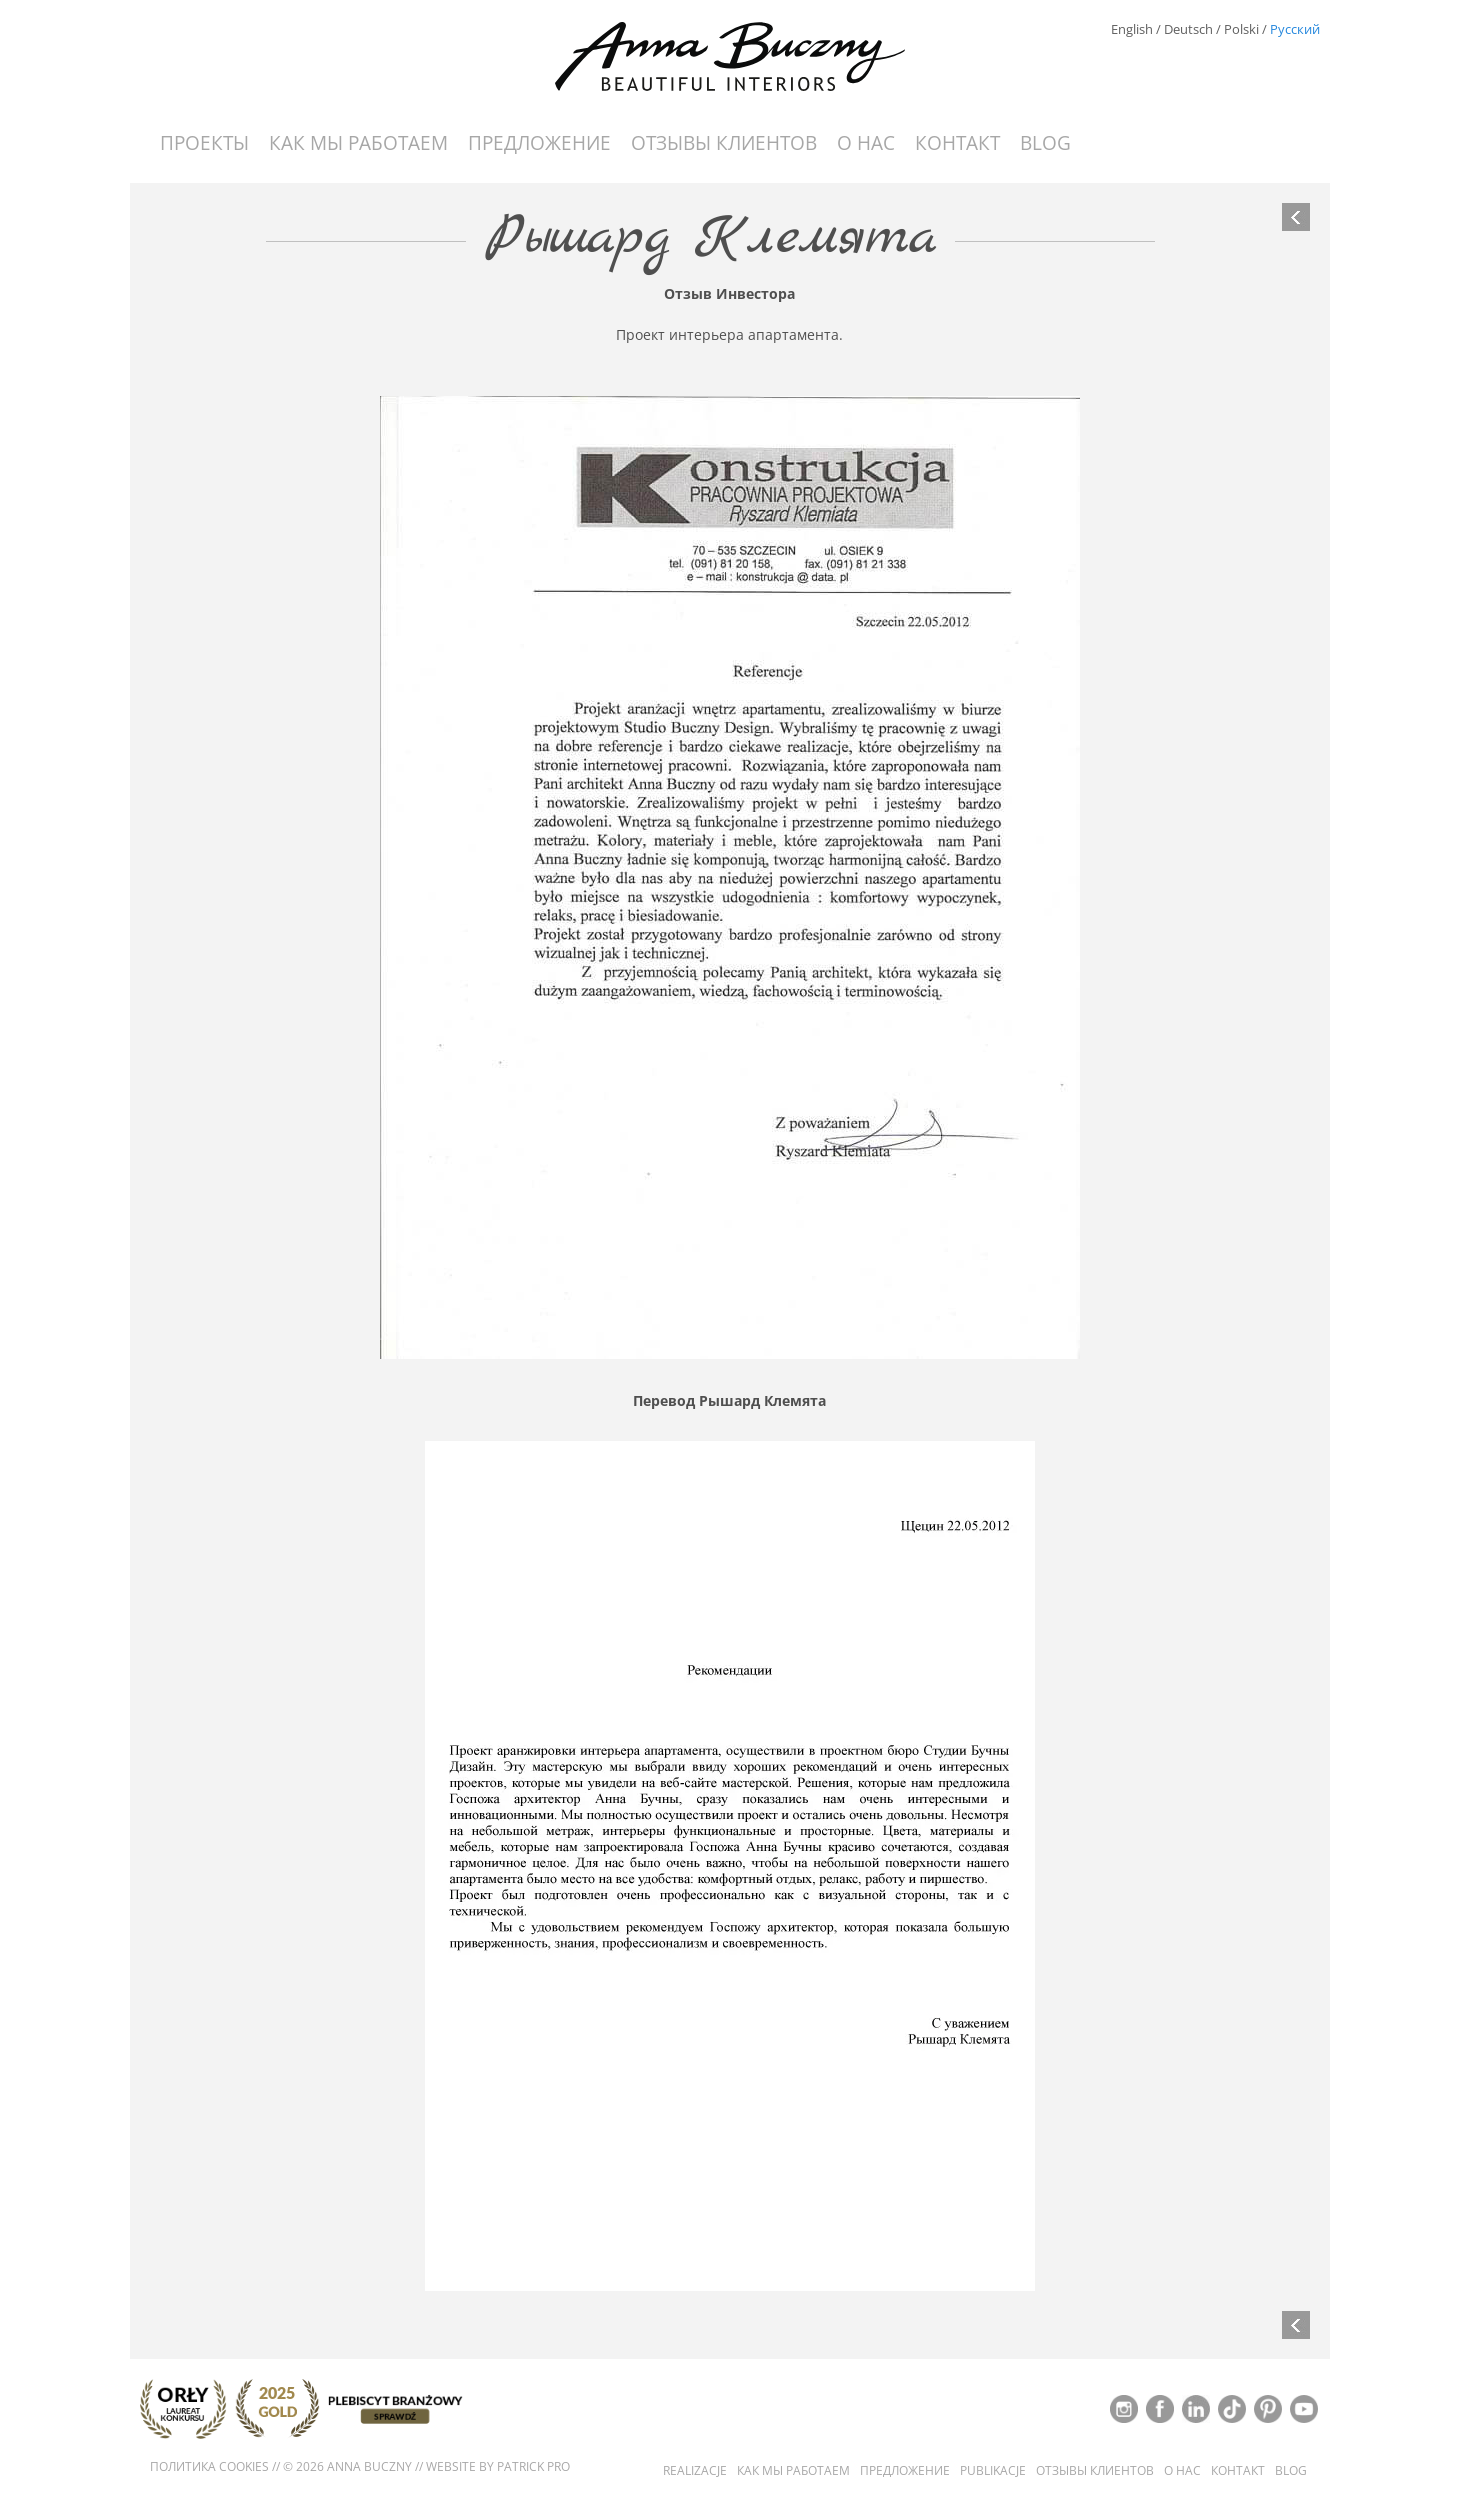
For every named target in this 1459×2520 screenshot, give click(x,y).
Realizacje (695, 2471)
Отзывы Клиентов (724, 143)
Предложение (539, 143)
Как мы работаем (358, 143)
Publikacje (993, 2471)
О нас (866, 143)
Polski (1241, 29)
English (1132, 29)
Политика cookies (209, 2466)
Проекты (204, 143)
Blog (1045, 143)
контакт (957, 143)
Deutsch (1188, 29)
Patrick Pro (533, 2466)
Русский (1295, 29)
